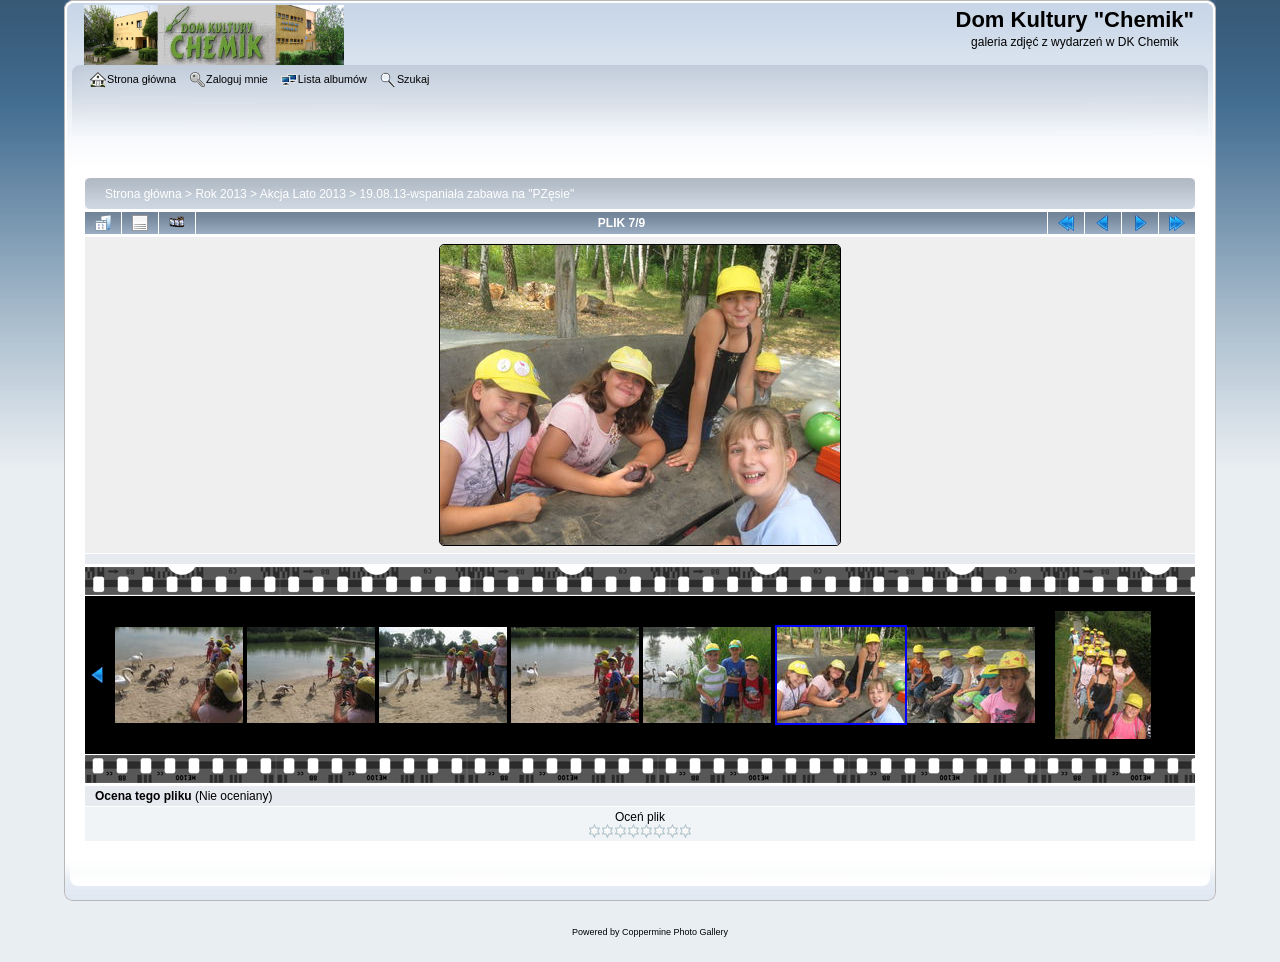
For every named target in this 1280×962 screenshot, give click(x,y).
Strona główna (143, 194)
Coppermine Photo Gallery (675, 932)
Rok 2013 (220, 194)
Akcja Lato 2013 (303, 194)
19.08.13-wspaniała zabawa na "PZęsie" (467, 194)
